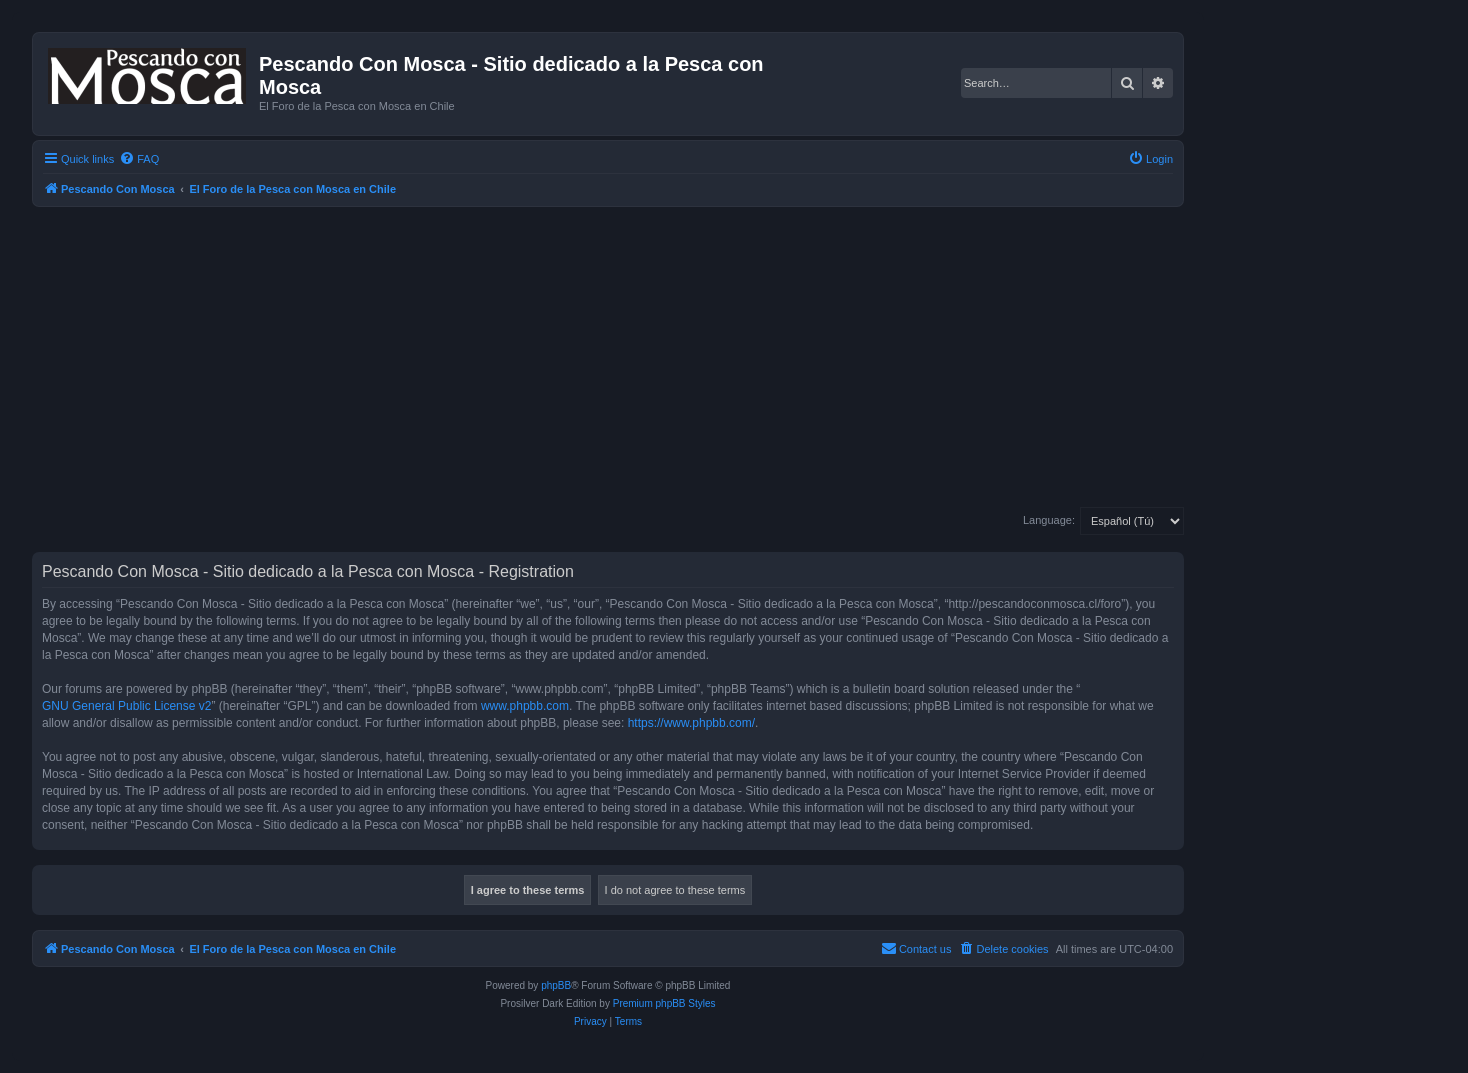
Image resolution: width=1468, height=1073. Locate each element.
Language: (1049, 520)
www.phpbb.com (525, 706)
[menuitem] (139, 159)
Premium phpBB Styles (664, 1003)
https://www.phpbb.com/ (691, 723)
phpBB (556, 985)
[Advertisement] (632, 357)
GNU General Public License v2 (126, 706)
